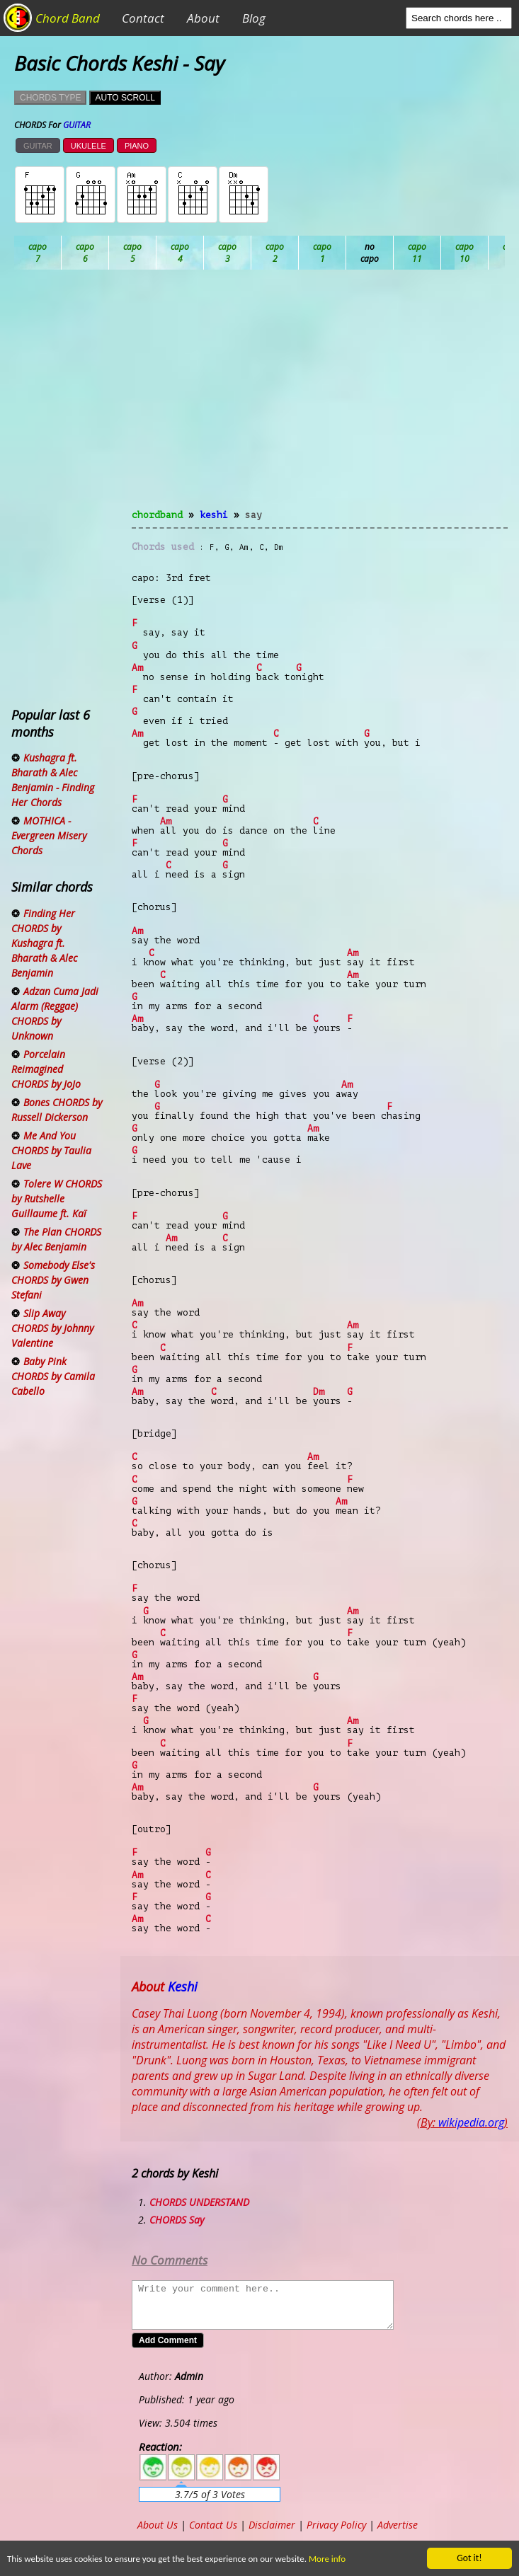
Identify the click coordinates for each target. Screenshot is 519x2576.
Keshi (214, 515)
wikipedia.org (471, 2122)
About (203, 18)
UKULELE (88, 146)
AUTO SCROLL (124, 98)
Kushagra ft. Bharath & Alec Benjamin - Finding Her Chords (52, 780)
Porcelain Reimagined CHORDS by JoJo (46, 1069)
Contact (143, 18)
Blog (254, 18)
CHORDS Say (176, 2219)
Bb (132, 253)
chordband (157, 515)
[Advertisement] (320, 398)
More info (337, 2559)
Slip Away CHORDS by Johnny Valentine (52, 1328)
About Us (157, 2524)
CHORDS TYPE (50, 98)
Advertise (397, 2524)
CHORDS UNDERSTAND (199, 2202)
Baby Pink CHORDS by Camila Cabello (53, 1376)
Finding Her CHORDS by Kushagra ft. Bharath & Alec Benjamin (44, 943)
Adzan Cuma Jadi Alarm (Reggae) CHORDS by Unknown (54, 1013)
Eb (370, 253)
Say (253, 515)
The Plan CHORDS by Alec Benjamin (56, 1239)
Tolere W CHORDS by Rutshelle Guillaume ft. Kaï (56, 1198)
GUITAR (37, 146)
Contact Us (213, 2524)
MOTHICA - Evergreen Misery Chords (48, 835)
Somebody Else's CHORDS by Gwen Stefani (53, 1279)
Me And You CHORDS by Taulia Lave (51, 1150)
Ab (38, 253)
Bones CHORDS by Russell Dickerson (56, 1110)
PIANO (137, 146)
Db (275, 253)
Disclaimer (272, 2524)
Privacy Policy (336, 2524)
